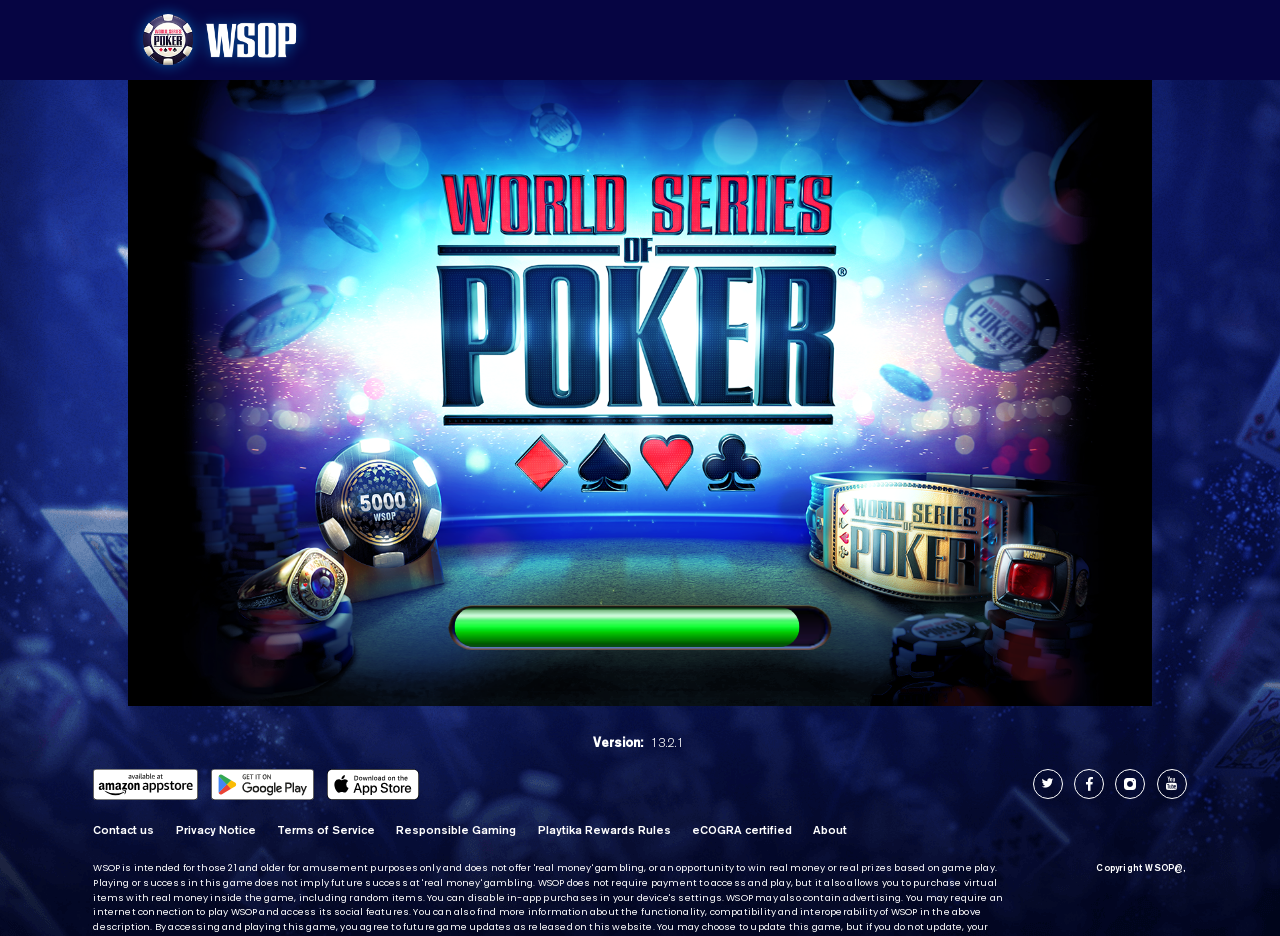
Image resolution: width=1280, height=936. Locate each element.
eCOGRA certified (742, 830)
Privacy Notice (216, 830)
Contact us (123, 830)
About (830, 830)
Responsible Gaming (456, 830)
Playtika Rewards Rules (604, 830)
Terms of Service (326, 830)
